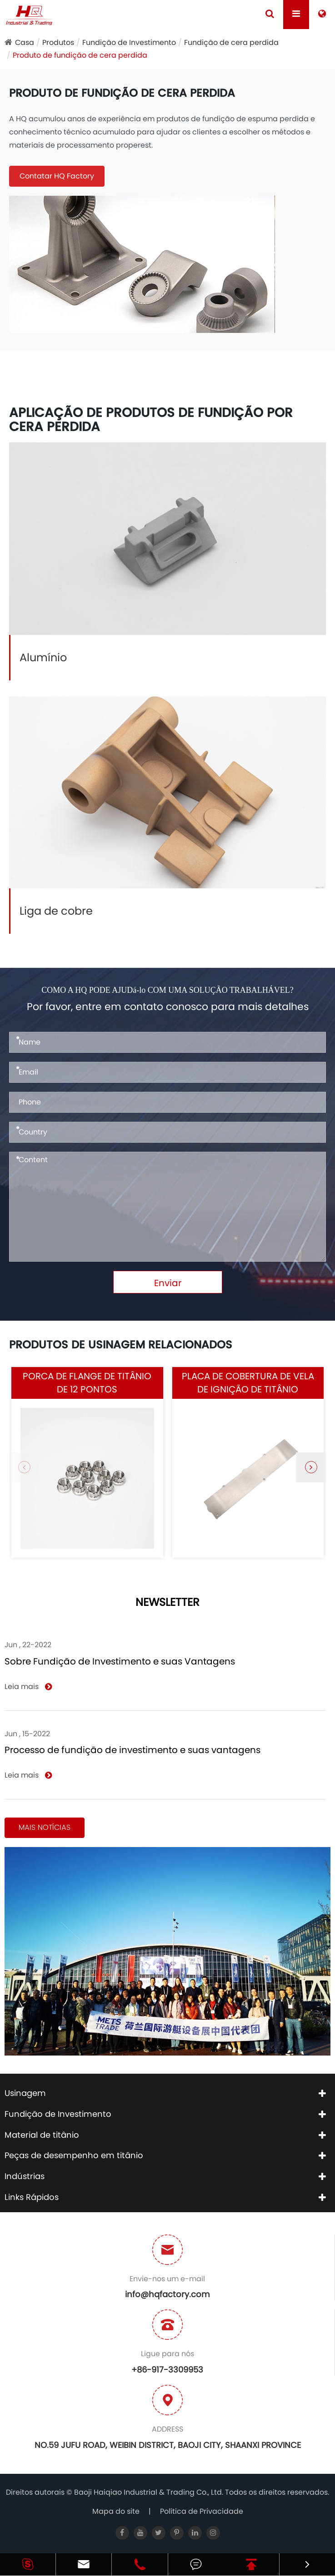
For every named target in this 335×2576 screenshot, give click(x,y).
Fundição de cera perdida (231, 42)
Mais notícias (44, 1827)
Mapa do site (116, 2511)
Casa (24, 42)
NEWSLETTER (167, 1603)
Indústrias (25, 2176)
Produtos (58, 42)
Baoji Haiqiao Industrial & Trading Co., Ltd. (149, 2492)
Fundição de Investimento (129, 42)
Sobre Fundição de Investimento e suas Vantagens (120, 1661)
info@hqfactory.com (167, 2294)
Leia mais (28, 1687)
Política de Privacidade (201, 2511)
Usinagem (25, 2093)
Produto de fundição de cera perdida (80, 55)
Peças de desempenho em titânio (74, 2155)
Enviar (167, 1283)
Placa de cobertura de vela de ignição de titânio (248, 1383)
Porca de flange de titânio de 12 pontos (87, 1383)
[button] (311, 1467)
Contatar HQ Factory (57, 176)
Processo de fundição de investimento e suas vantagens (132, 1750)
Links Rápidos (32, 2197)
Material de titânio (42, 2134)
